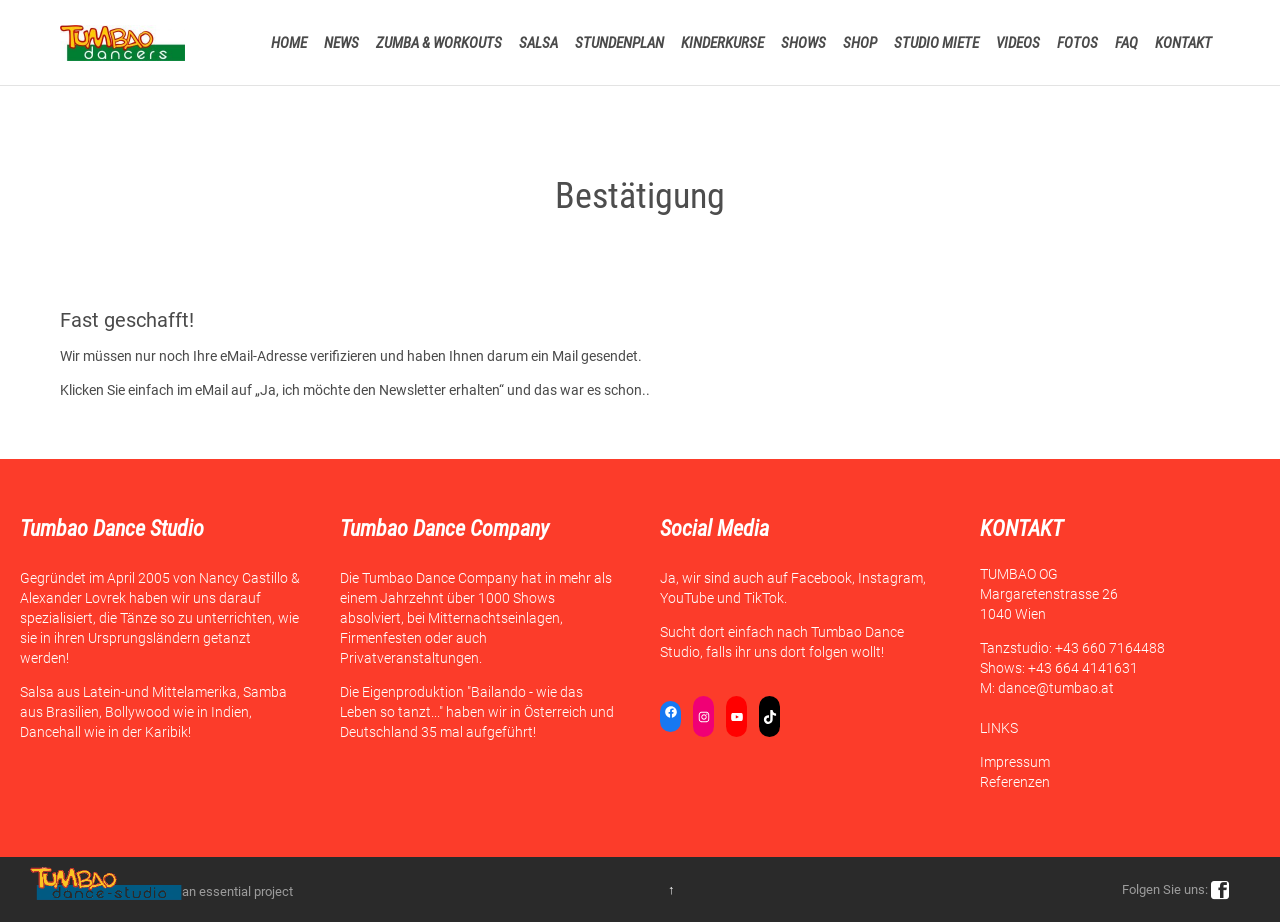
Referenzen (1015, 782)
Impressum (1015, 762)
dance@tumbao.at (1056, 688)
